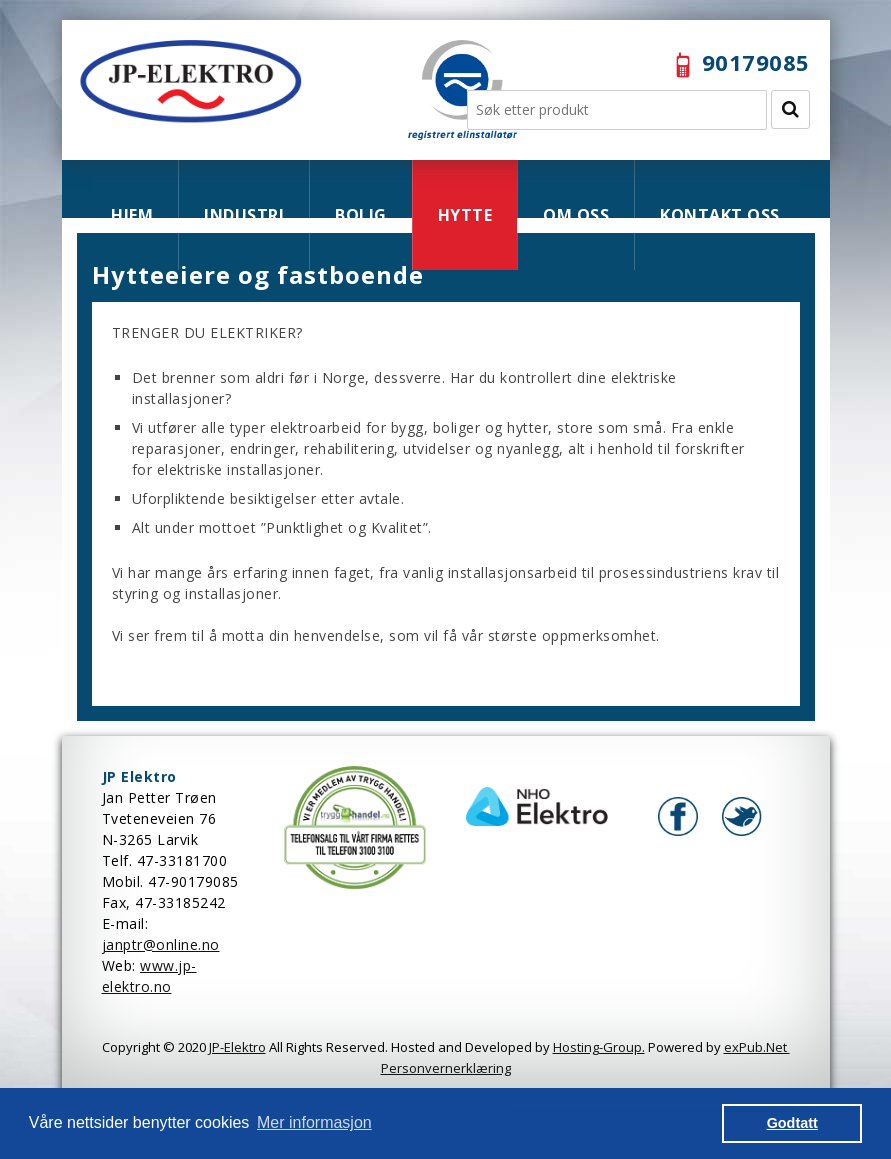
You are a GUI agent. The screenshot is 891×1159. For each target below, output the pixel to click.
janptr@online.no (161, 944)
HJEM (132, 215)
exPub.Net (757, 1047)
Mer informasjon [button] (314, 1122)
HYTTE (465, 215)
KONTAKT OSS (720, 215)
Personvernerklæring (446, 1068)
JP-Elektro (237, 1047)
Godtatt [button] (792, 1123)
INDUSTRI (244, 215)
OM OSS (576, 215)
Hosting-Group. (599, 1047)
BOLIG (361, 215)
